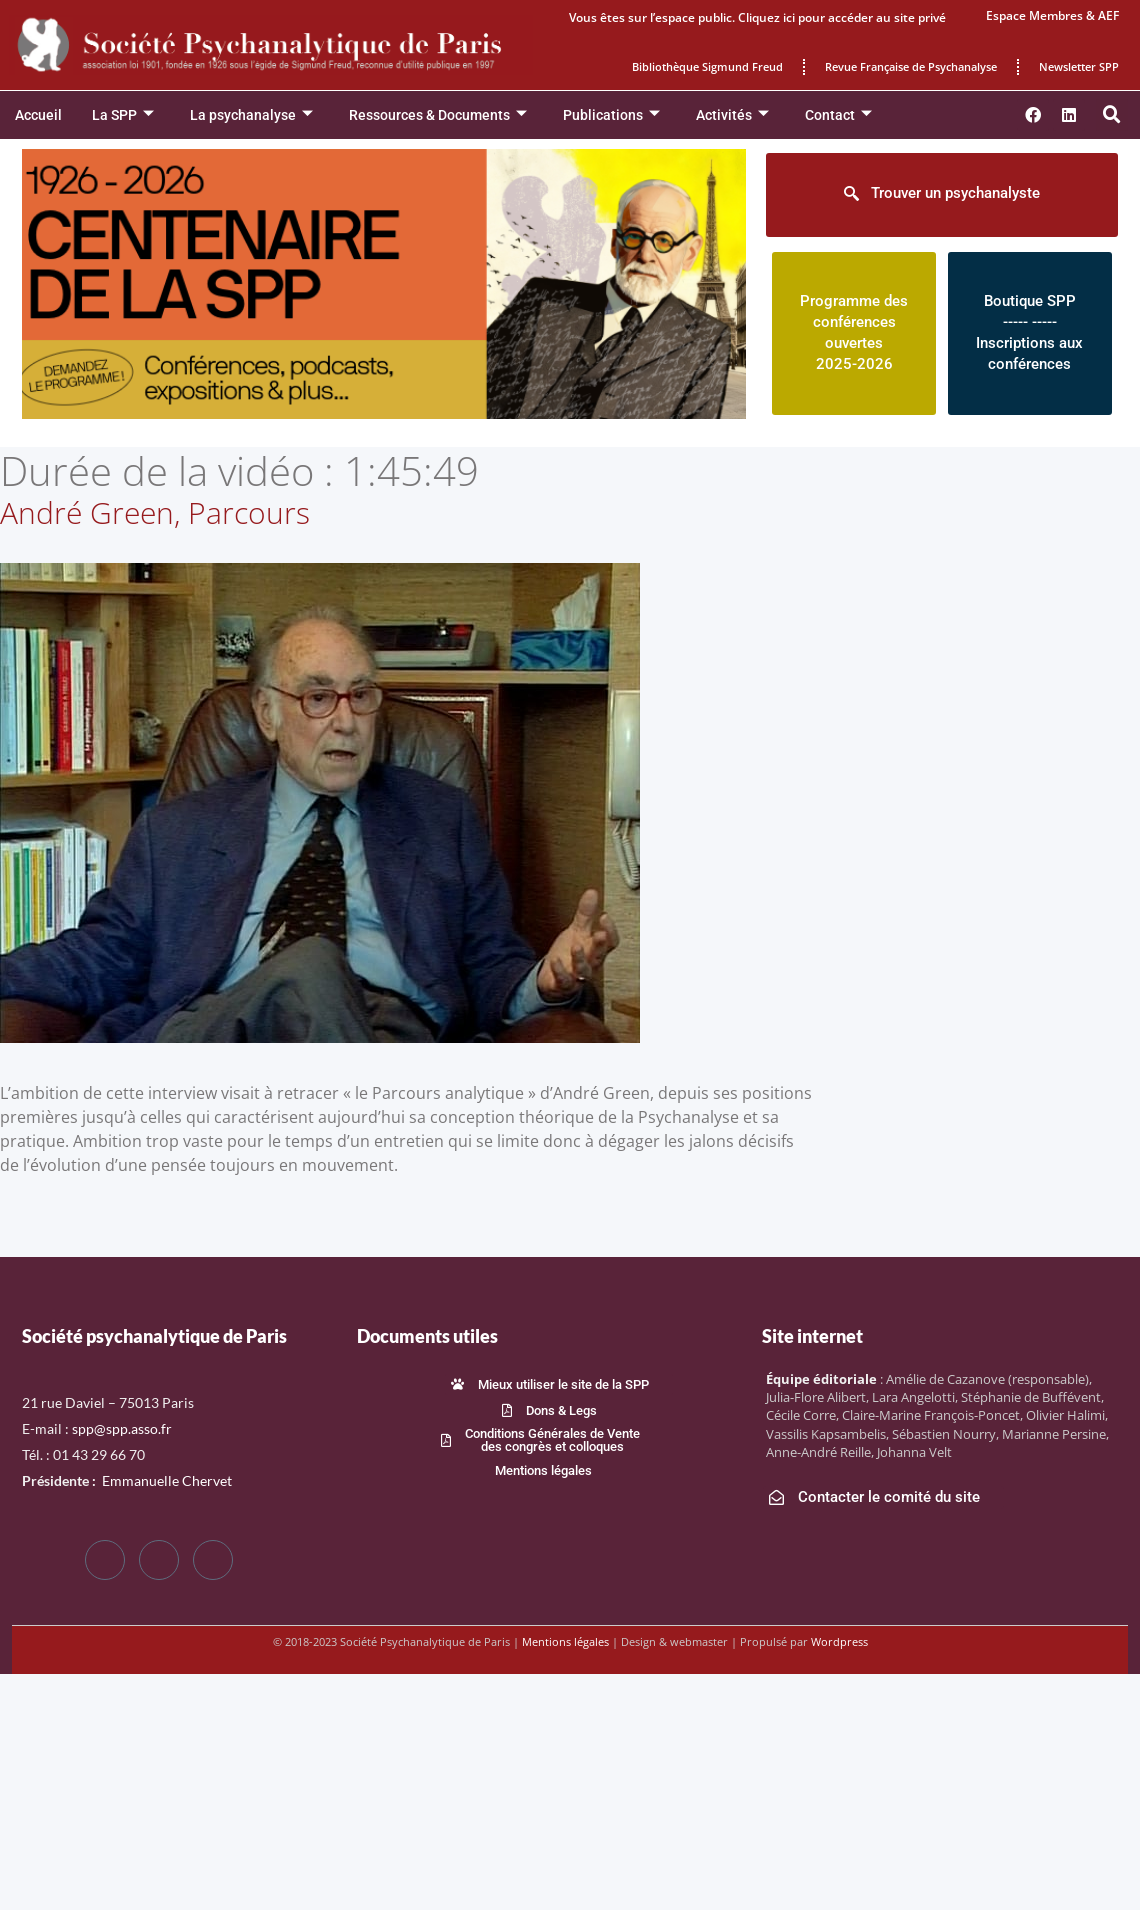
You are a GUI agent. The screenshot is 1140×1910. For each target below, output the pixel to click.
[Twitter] (159, 1560)
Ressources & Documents (438, 115)
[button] (1112, 115)
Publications (611, 115)
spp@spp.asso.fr (122, 1428)
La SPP (123, 115)
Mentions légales (565, 1641)
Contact (838, 115)
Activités (732, 115)
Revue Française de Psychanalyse (911, 66)
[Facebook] (105, 1560)
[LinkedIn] (213, 1560)
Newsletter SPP (1079, 66)
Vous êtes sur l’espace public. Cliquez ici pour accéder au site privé (757, 17)
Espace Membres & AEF (1052, 15)
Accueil (38, 115)
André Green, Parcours (155, 512)
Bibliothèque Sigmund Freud (707, 66)
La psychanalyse (251, 115)
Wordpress (839, 1641)
